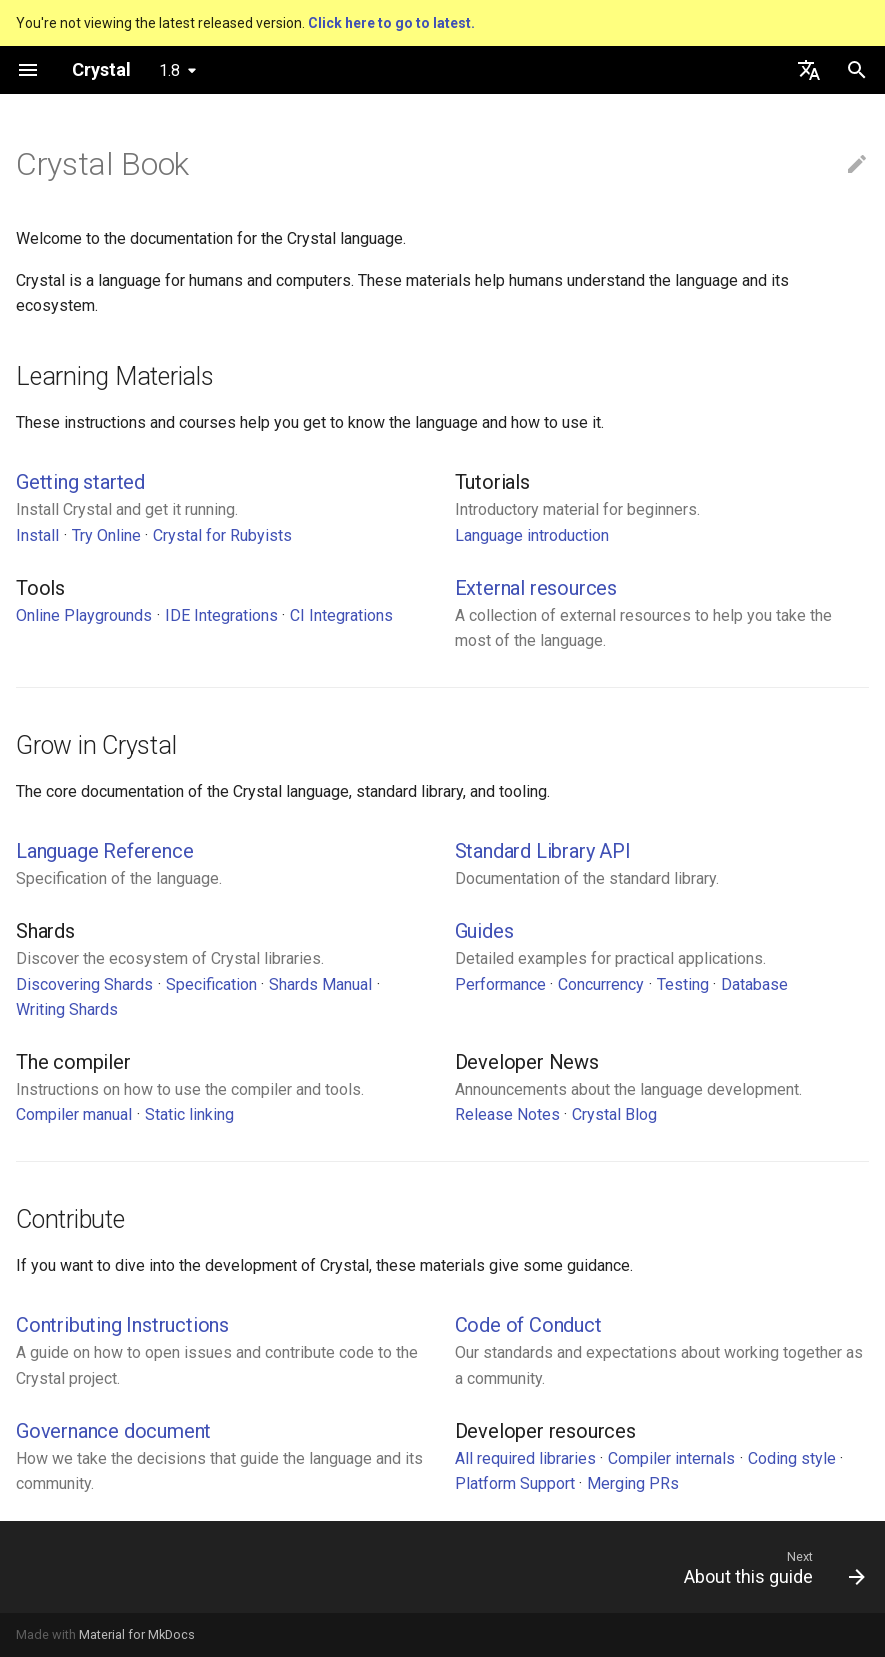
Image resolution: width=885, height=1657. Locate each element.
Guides (484, 931)
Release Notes (507, 1114)
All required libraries (525, 1458)
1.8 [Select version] (169, 70)
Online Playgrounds (84, 615)
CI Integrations (341, 615)
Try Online (106, 535)
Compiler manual (74, 1114)
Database (754, 984)
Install (37, 535)
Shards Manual (320, 984)
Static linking (189, 1114)
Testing (683, 984)
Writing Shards (67, 1009)
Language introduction (532, 535)
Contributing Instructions (122, 1325)
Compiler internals (671, 1458)
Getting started (80, 482)
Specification (211, 984)
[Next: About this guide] (769, 1567)
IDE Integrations (221, 615)
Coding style (792, 1458)
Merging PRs (633, 1483)
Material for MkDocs (137, 1634)
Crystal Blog (614, 1114)
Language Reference (104, 851)
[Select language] (809, 70)
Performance (500, 984)
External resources (536, 588)
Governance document (113, 1431)
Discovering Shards (84, 984)
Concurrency (601, 984)
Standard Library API (543, 851)
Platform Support (515, 1483)
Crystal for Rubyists (222, 535)
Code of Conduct (528, 1325)
